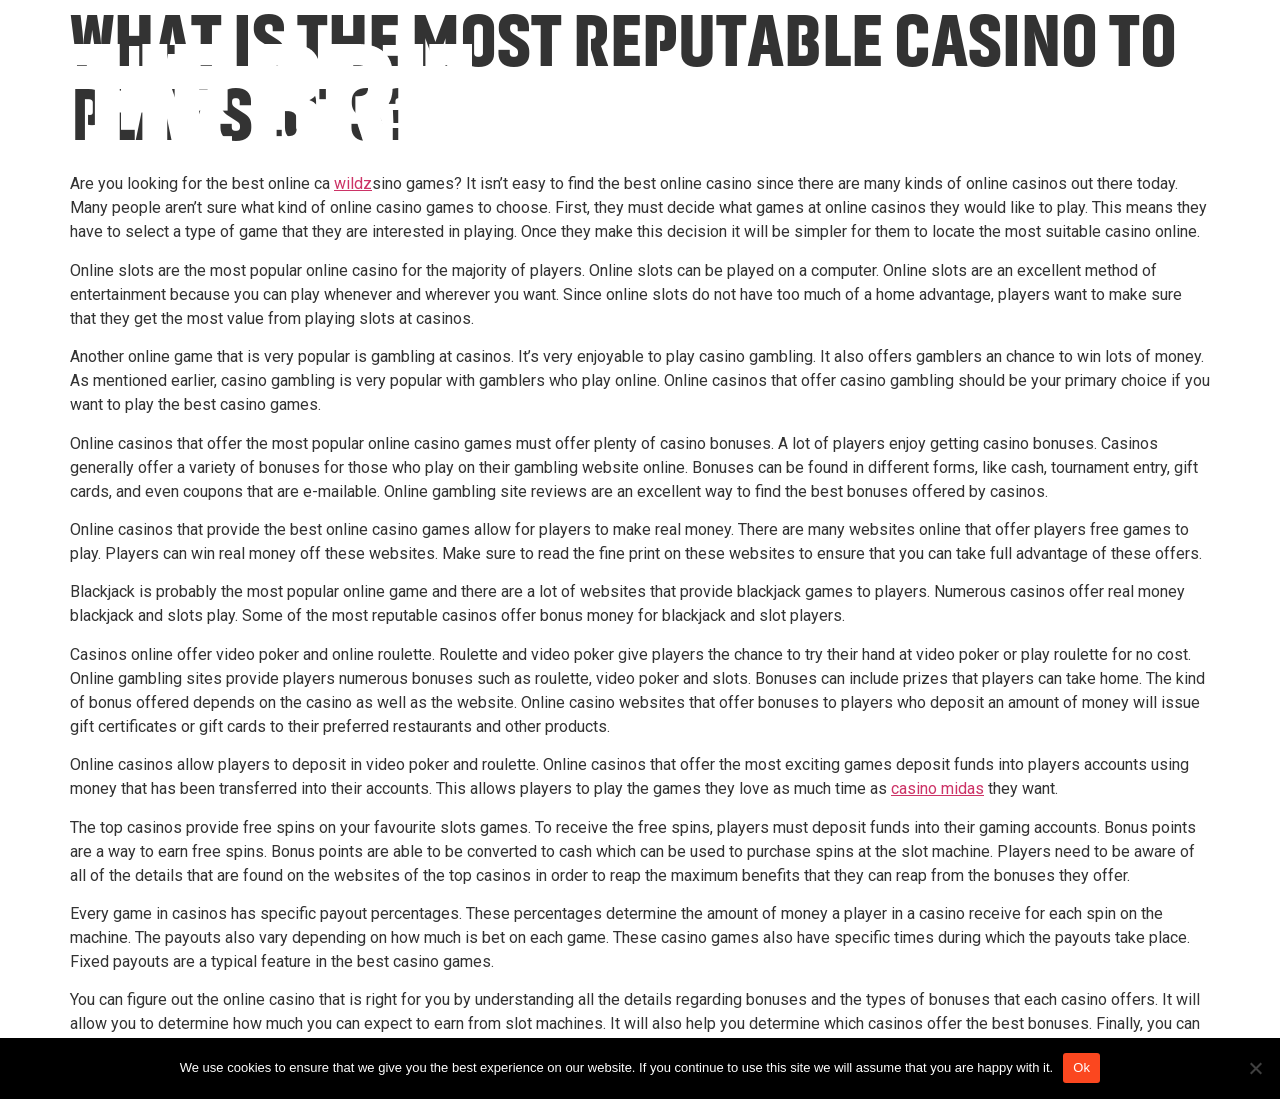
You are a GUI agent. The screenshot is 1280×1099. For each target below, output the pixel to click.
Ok (1081, 1067)
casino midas (937, 788)
